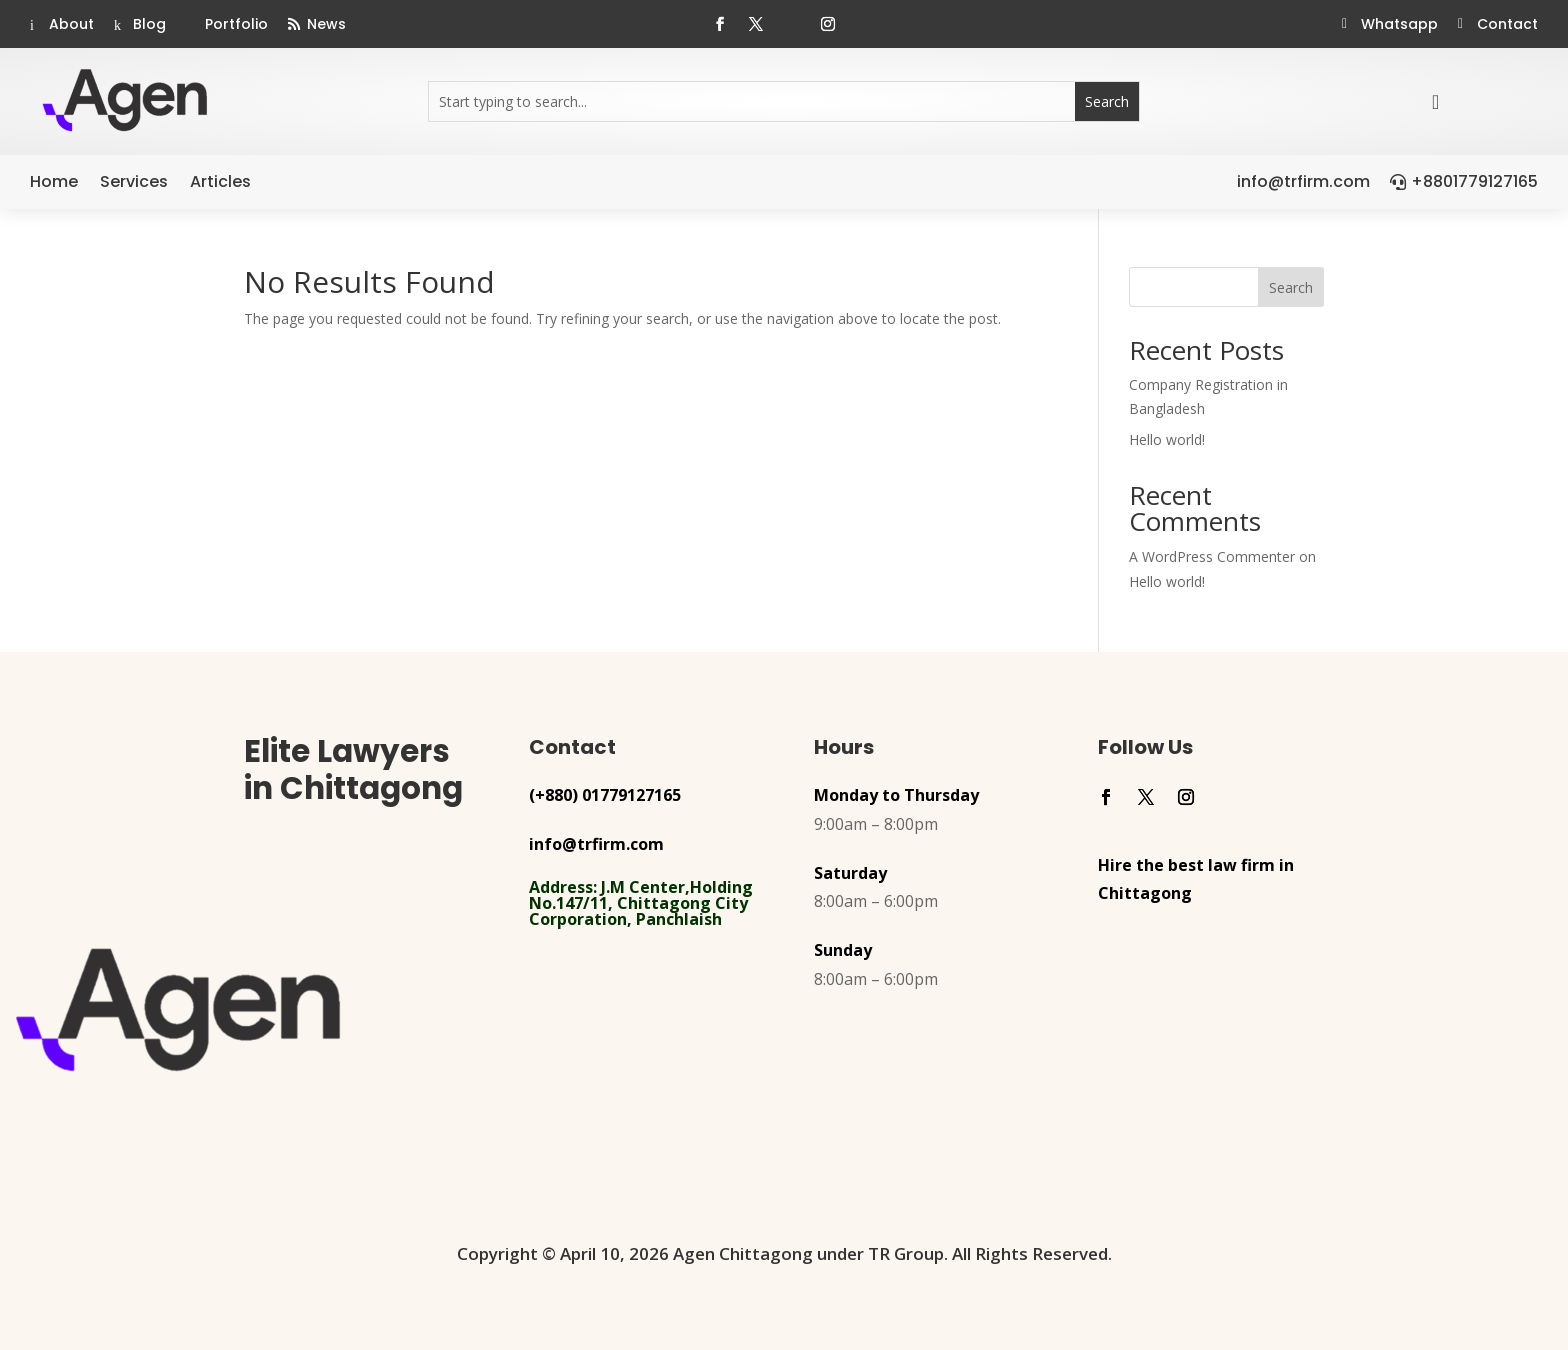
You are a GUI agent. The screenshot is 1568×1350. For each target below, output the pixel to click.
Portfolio (236, 24)
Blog (149, 24)
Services (134, 181)
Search (1291, 287)
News (326, 24)
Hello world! (1167, 439)
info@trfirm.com (1303, 181)
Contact (1507, 24)
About (71, 24)
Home (54, 181)
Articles (220, 181)
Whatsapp (1399, 24)
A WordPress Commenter (1212, 556)
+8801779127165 (1474, 181)
